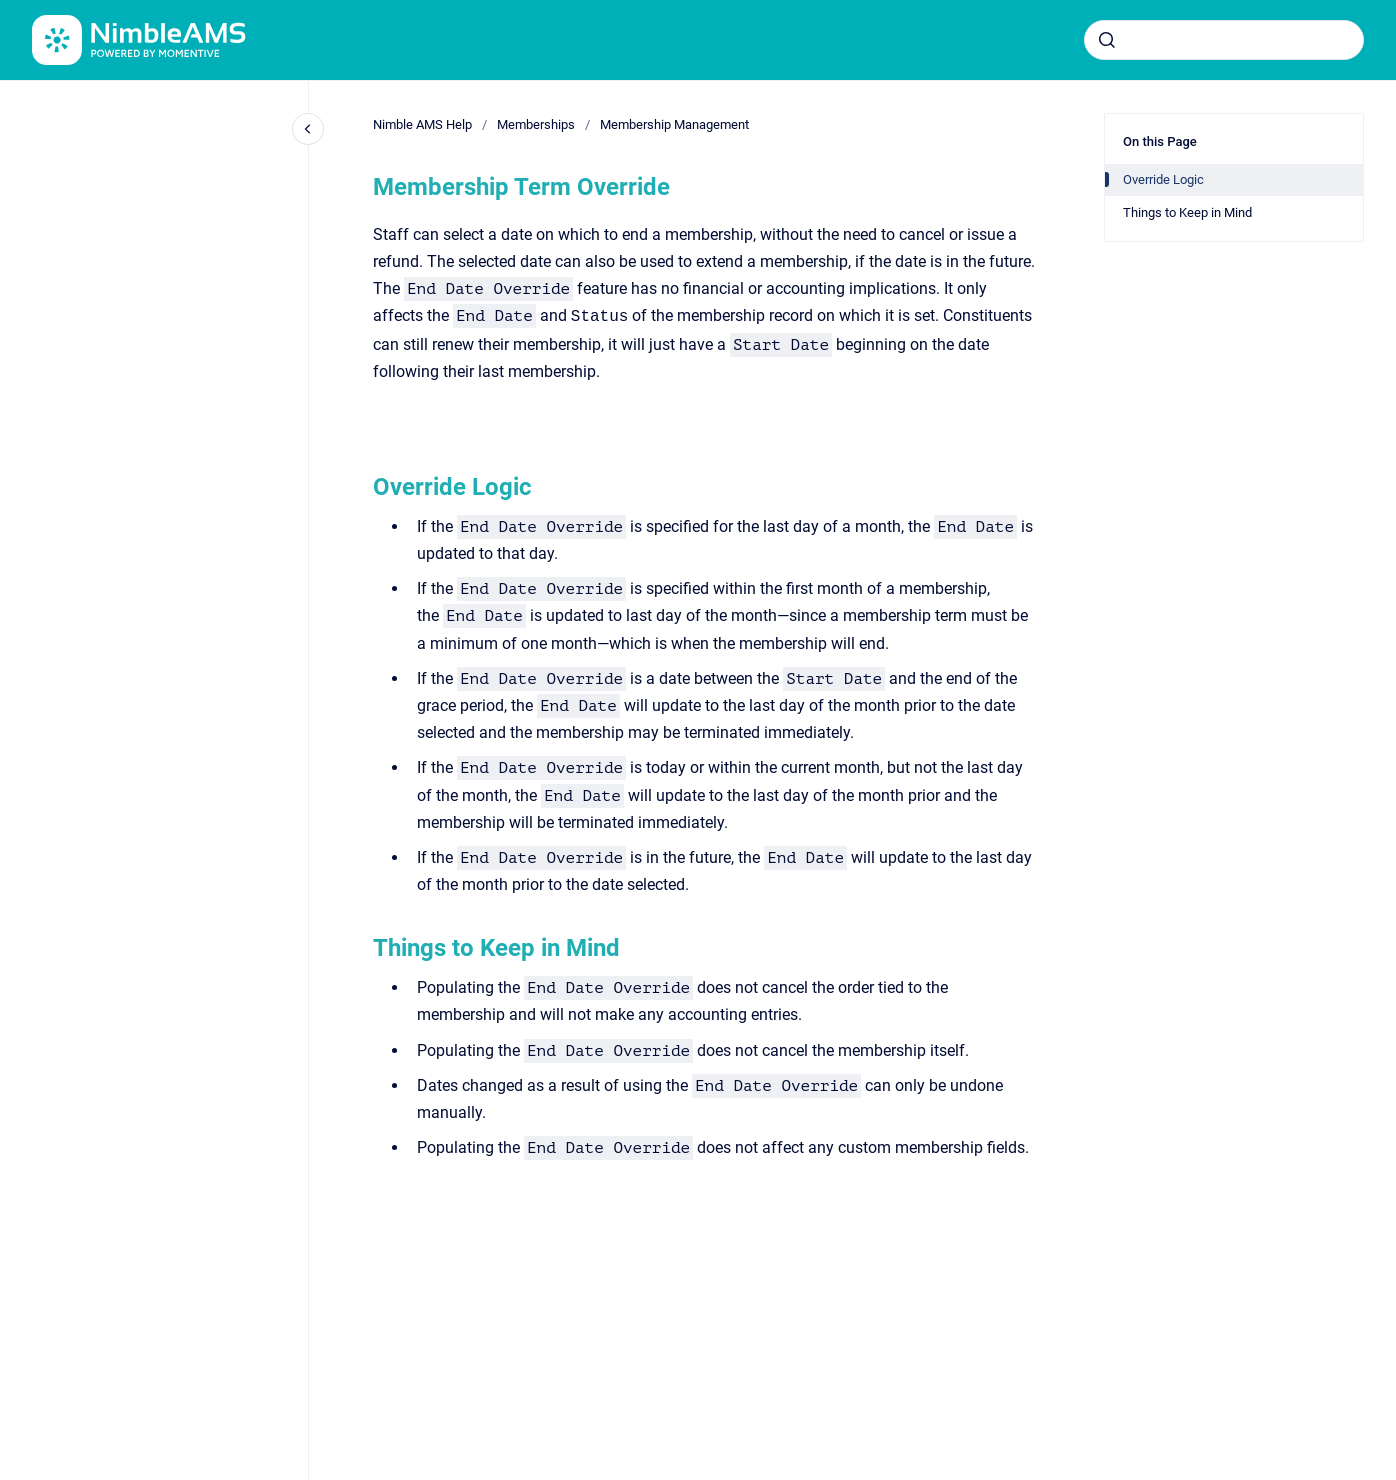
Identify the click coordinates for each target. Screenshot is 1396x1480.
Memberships (536, 124)
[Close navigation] (308, 129)
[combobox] (1224, 40)
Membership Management (674, 124)
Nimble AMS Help (422, 124)
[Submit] (1107, 40)
